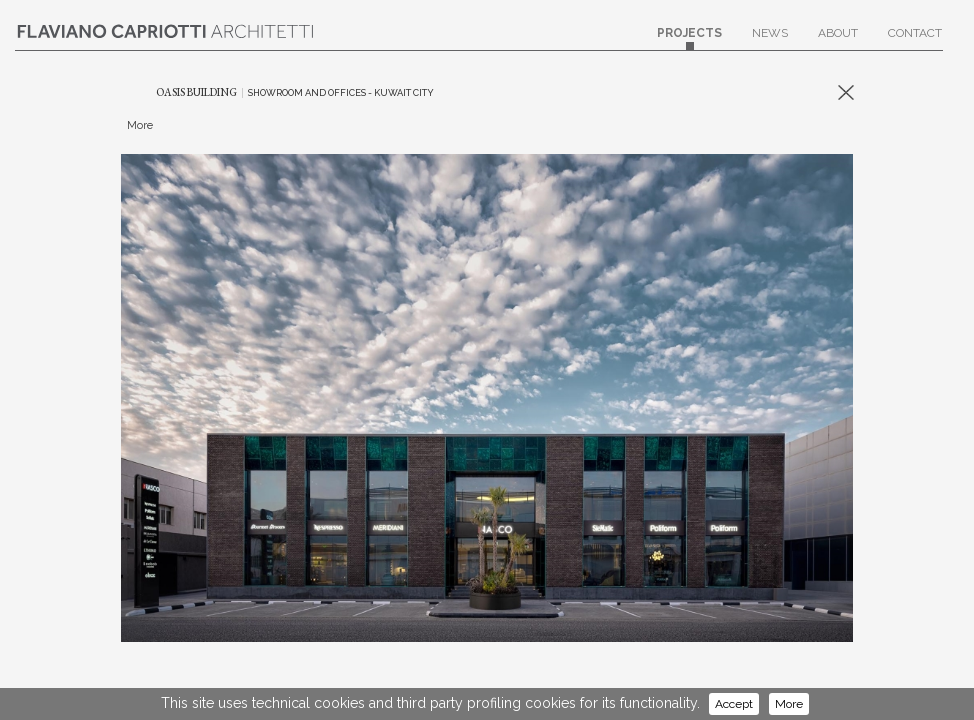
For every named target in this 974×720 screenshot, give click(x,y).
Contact (915, 38)
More (789, 704)
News (770, 38)
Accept (734, 704)
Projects (689, 38)
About (838, 38)
